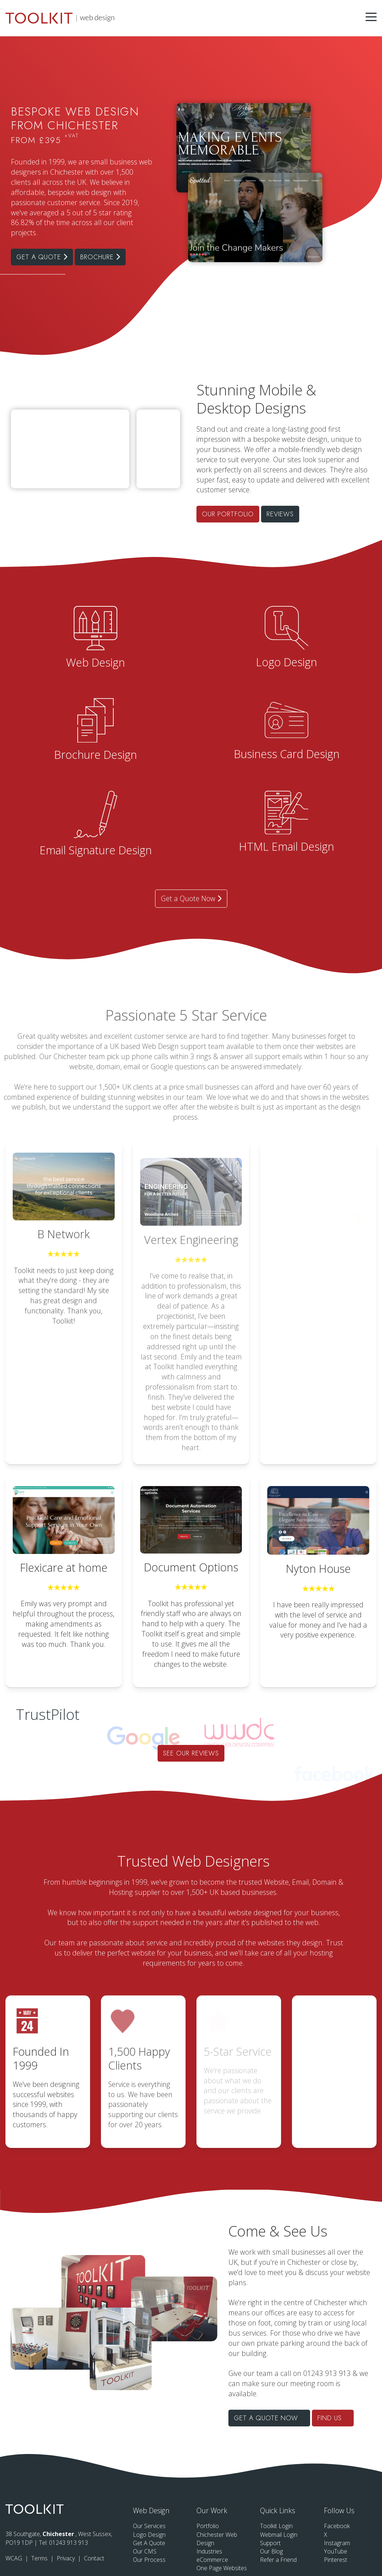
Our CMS (145, 2551)
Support (270, 2543)
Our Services (149, 2526)
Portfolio (207, 2526)
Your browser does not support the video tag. (158, 420)
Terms (40, 2558)
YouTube (335, 2551)
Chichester (59, 2534)
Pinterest (335, 2560)
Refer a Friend (278, 2560)
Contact (94, 2558)
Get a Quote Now (191, 898)
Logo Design (149, 2535)
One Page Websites (221, 2568)
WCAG (14, 2558)
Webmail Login (278, 2535)
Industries (209, 2551)
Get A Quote (149, 2543)
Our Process (149, 2560)
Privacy (66, 2558)
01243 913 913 (68, 2543)
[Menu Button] (371, 17)
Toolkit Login (276, 2526)
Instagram (337, 2543)
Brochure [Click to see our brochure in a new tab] (100, 257)
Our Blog (271, 2551)
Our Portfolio (314, 514)
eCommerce (212, 2560)
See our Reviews (191, 1753)
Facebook (337, 2526)
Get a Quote (42, 257)
